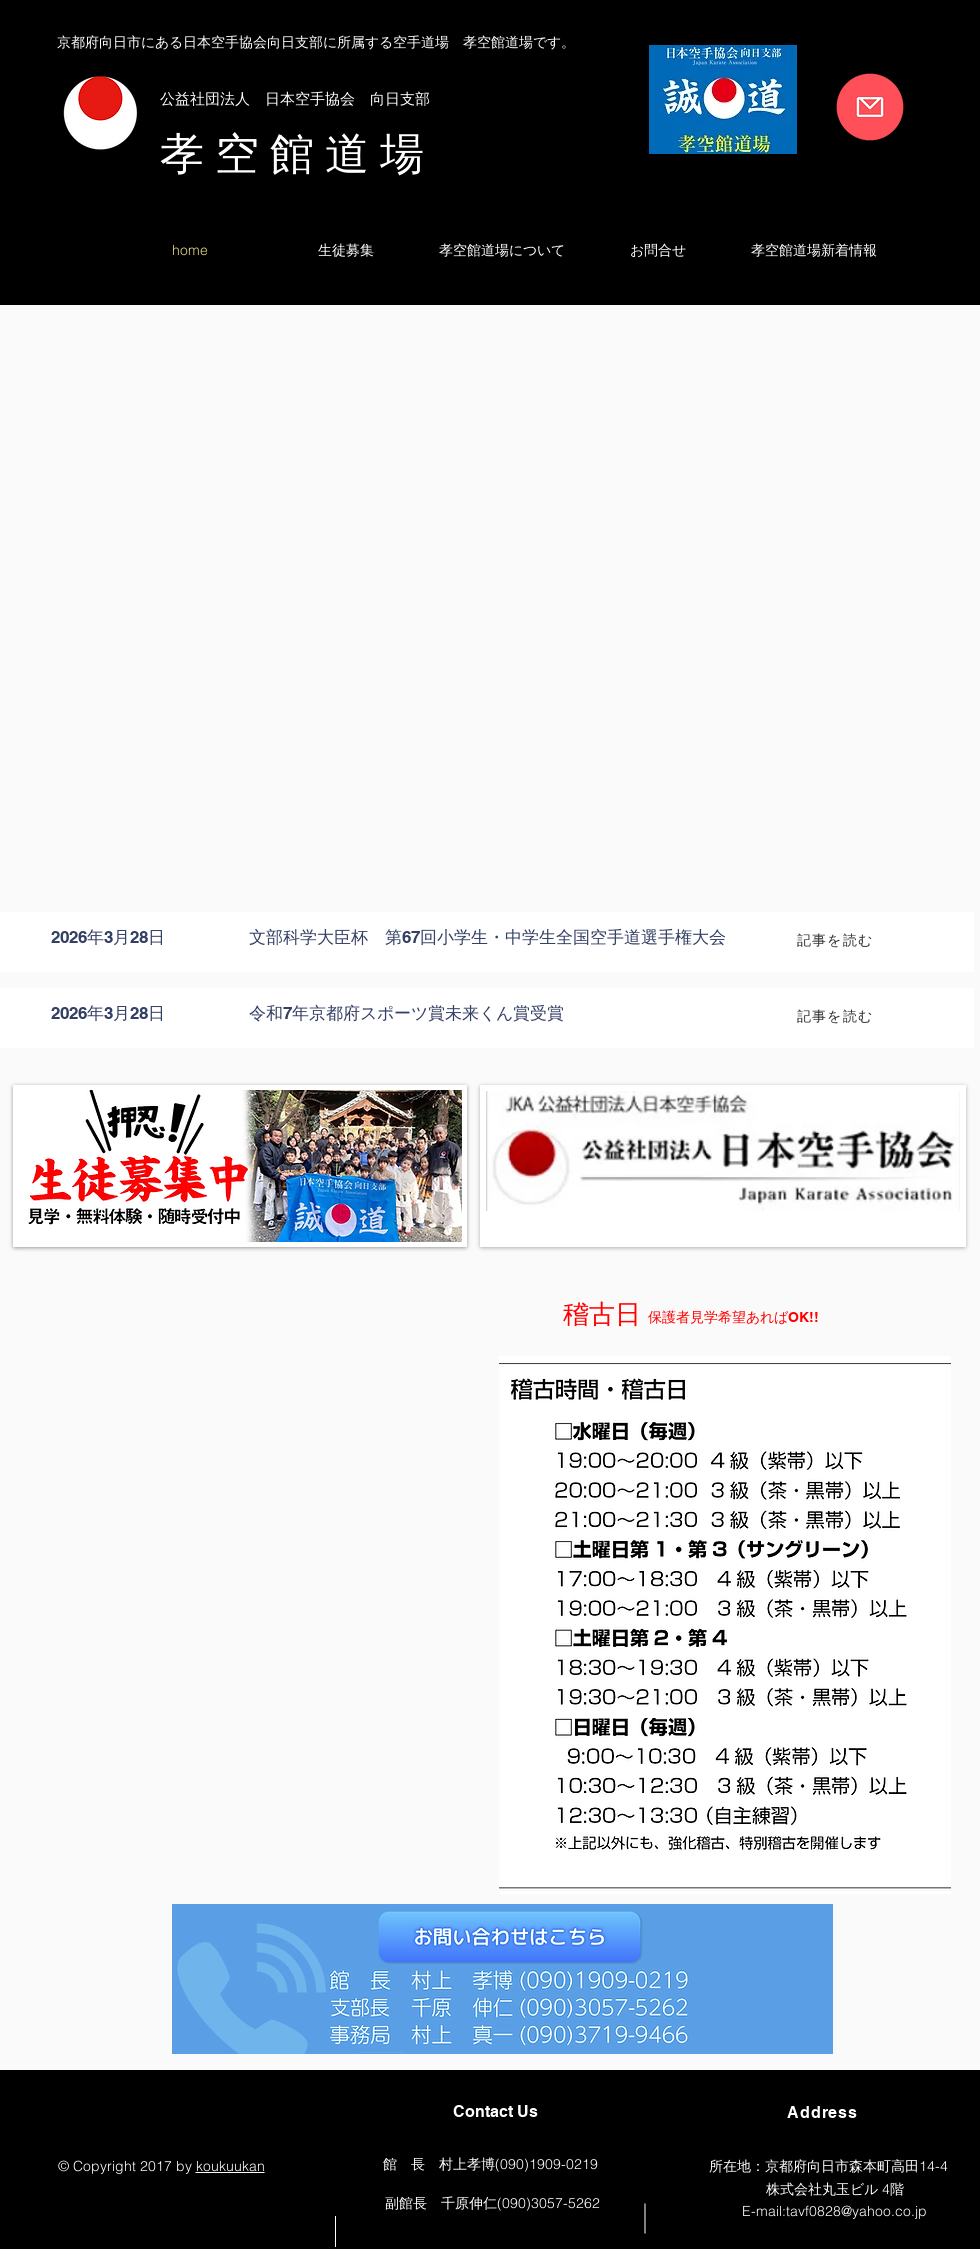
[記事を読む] (837, 940)
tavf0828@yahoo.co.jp (856, 2211)
